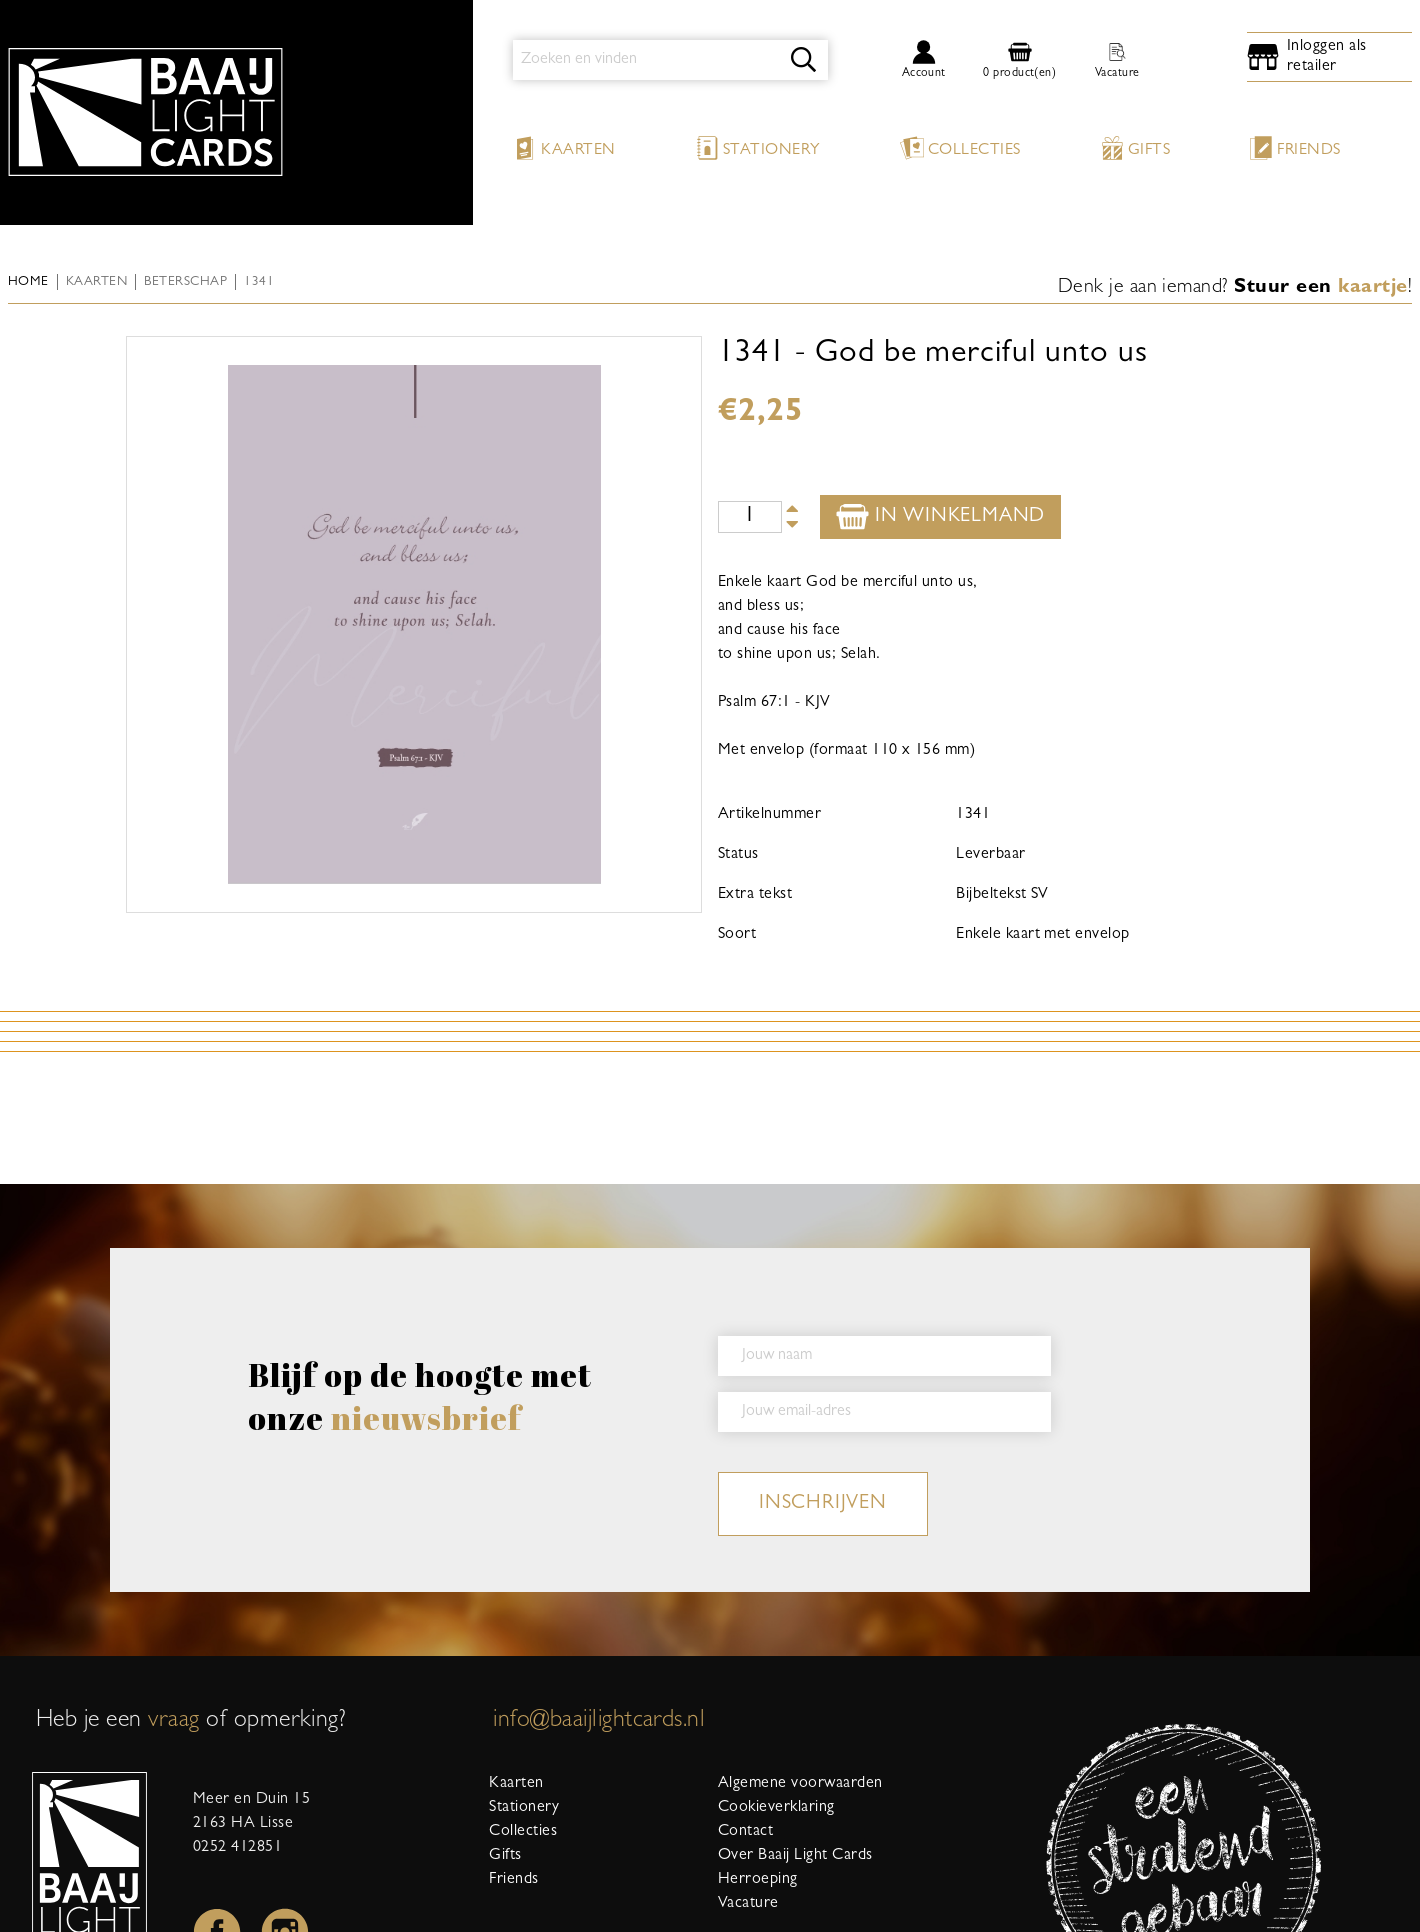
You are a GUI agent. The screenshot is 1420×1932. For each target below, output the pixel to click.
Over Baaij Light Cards (795, 1856)
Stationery (758, 148)
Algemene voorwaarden (800, 1784)
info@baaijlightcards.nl (599, 1722)
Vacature (748, 1904)
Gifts (1135, 148)
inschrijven (823, 1504)
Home (28, 282)
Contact (745, 1832)
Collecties (960, 148)
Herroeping (758, 1880)
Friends (1294, 148)
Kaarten (564, 148)
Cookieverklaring (776, 1808)
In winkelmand (940, 516)
